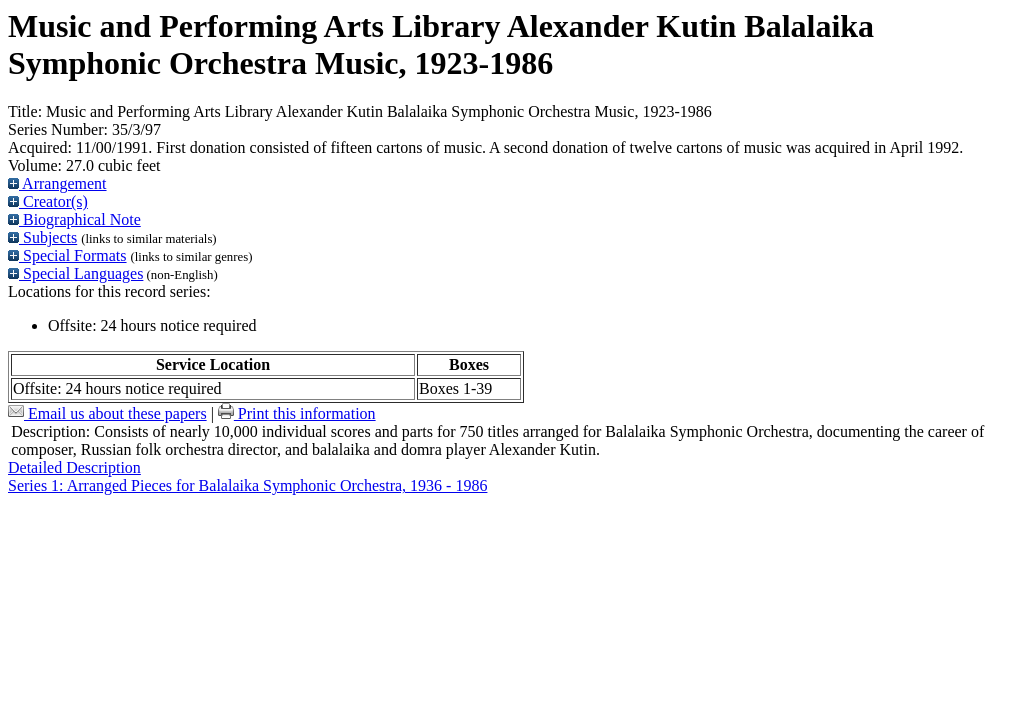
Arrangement (57, 183)
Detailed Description (74, 467)
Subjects (42, 237)
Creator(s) (48, 201)
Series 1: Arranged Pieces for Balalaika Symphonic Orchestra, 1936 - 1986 (247, 485)
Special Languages (75, 273)
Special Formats (67, 255)
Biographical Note (74, 219)
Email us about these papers (107, 413)
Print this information (297, 413)
